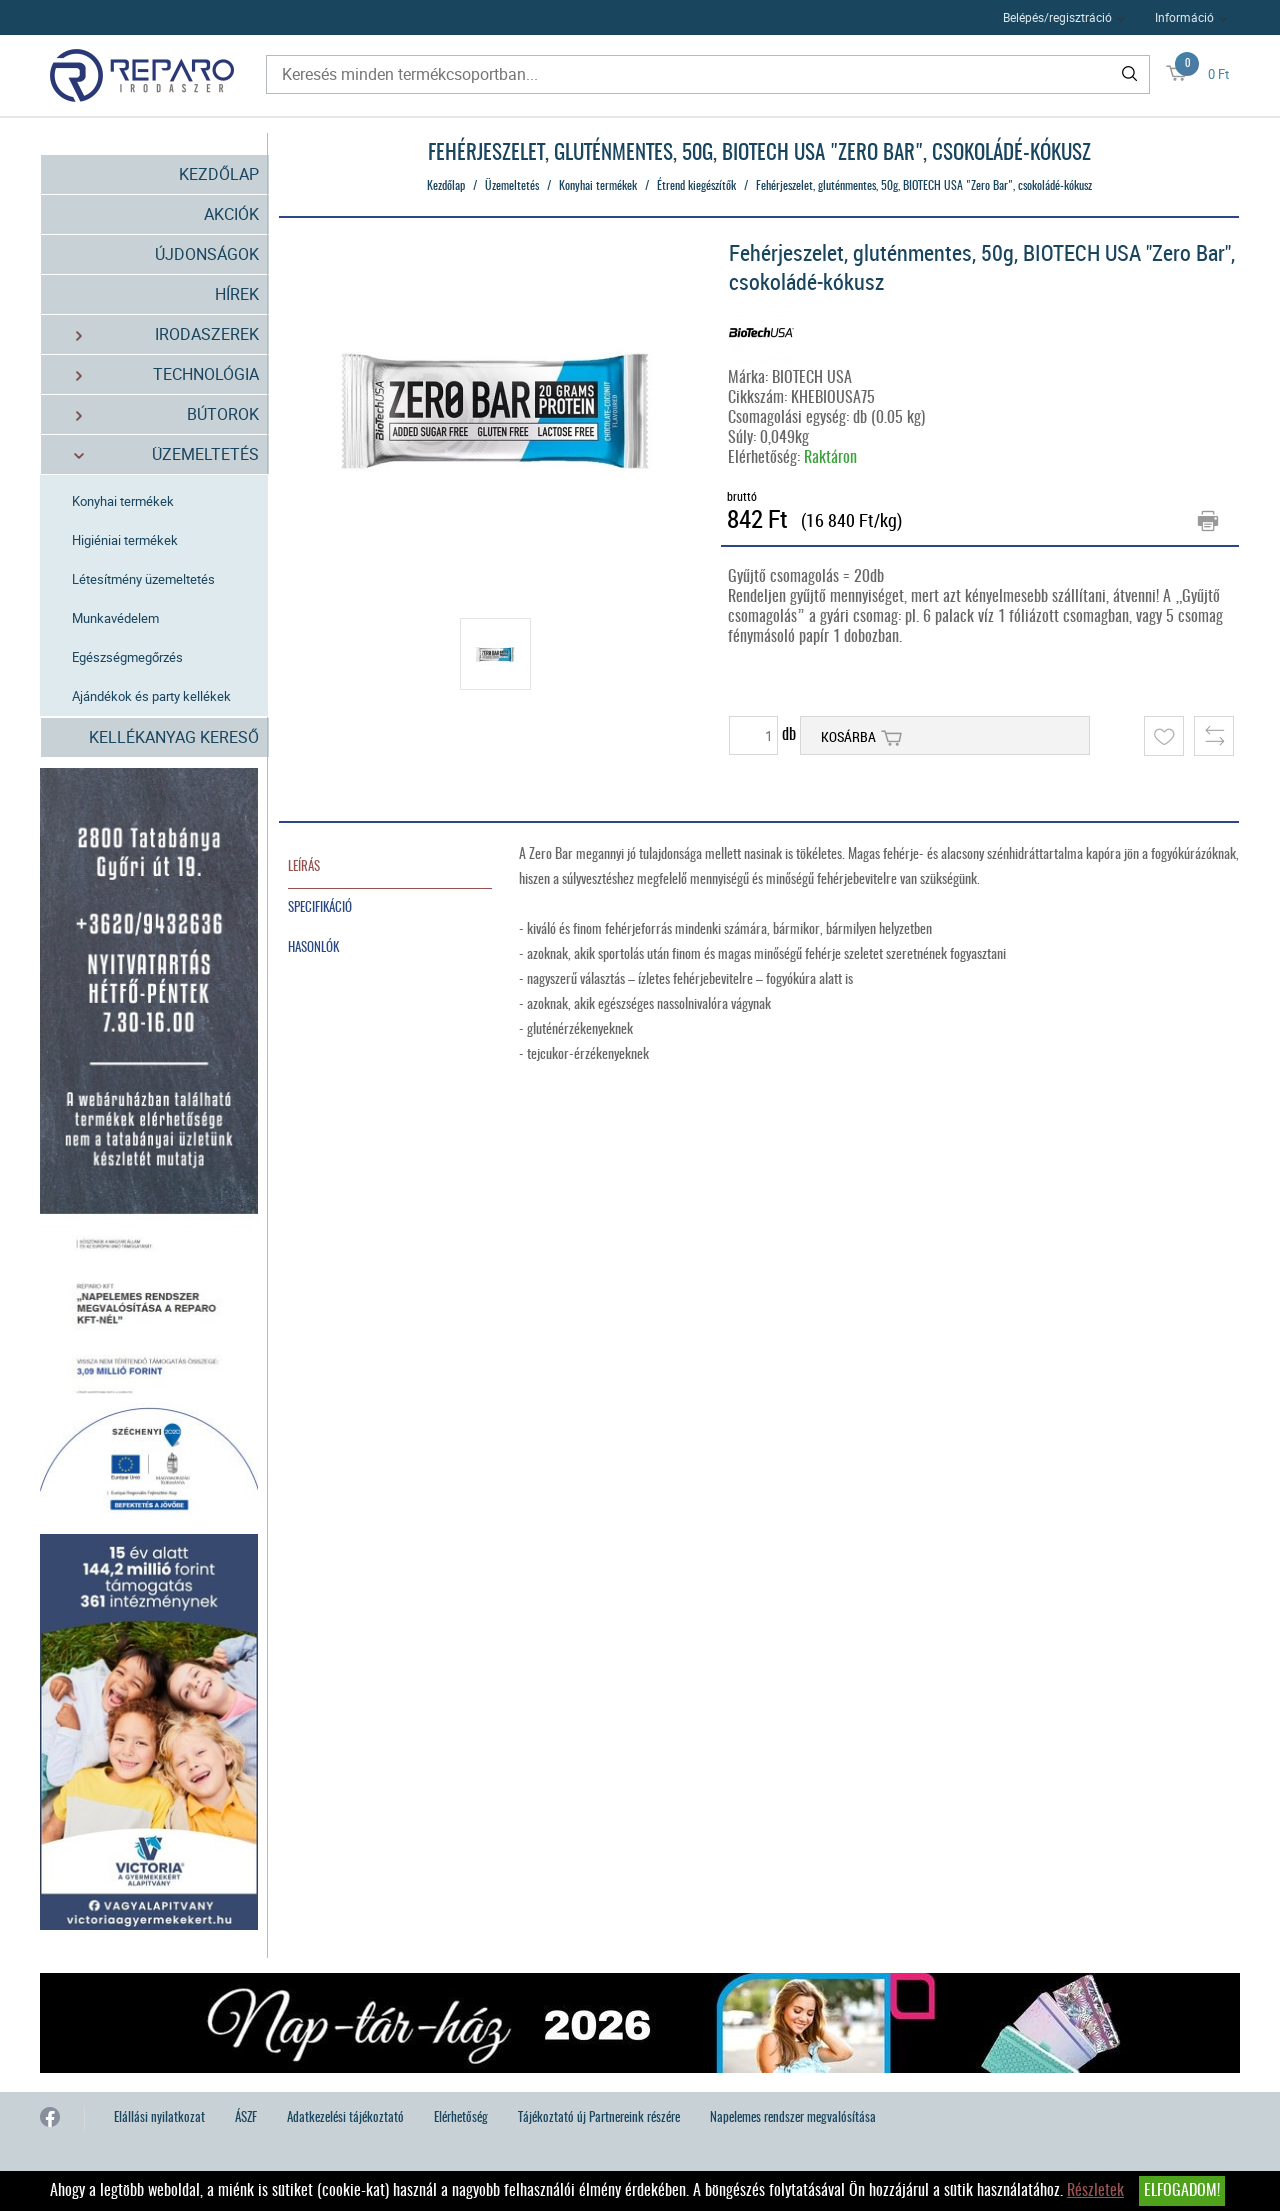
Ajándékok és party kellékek (151, 696)
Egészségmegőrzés (127, 657)
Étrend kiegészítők (696, 186)
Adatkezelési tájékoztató (345, 2118)
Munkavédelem (115, 618)
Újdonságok (207, 254)
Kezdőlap (219, 174)
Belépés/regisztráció (1057, 17)
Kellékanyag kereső (174, 737)
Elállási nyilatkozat (159, 2118)
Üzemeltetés (155, 454)
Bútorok (155, 414)
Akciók (231, 214)
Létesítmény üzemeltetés (143, 579)
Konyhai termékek (123, 501)
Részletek (1095, 2191)
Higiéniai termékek (125, 540)
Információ (1184, 17)
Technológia (155, 374)
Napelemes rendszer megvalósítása (793, 2118)
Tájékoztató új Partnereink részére (599, 2118)
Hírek (237, 294)
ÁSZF (246, 2118)
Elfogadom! (1182, 2191)
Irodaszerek (155, 334)
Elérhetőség (461, 2118)
